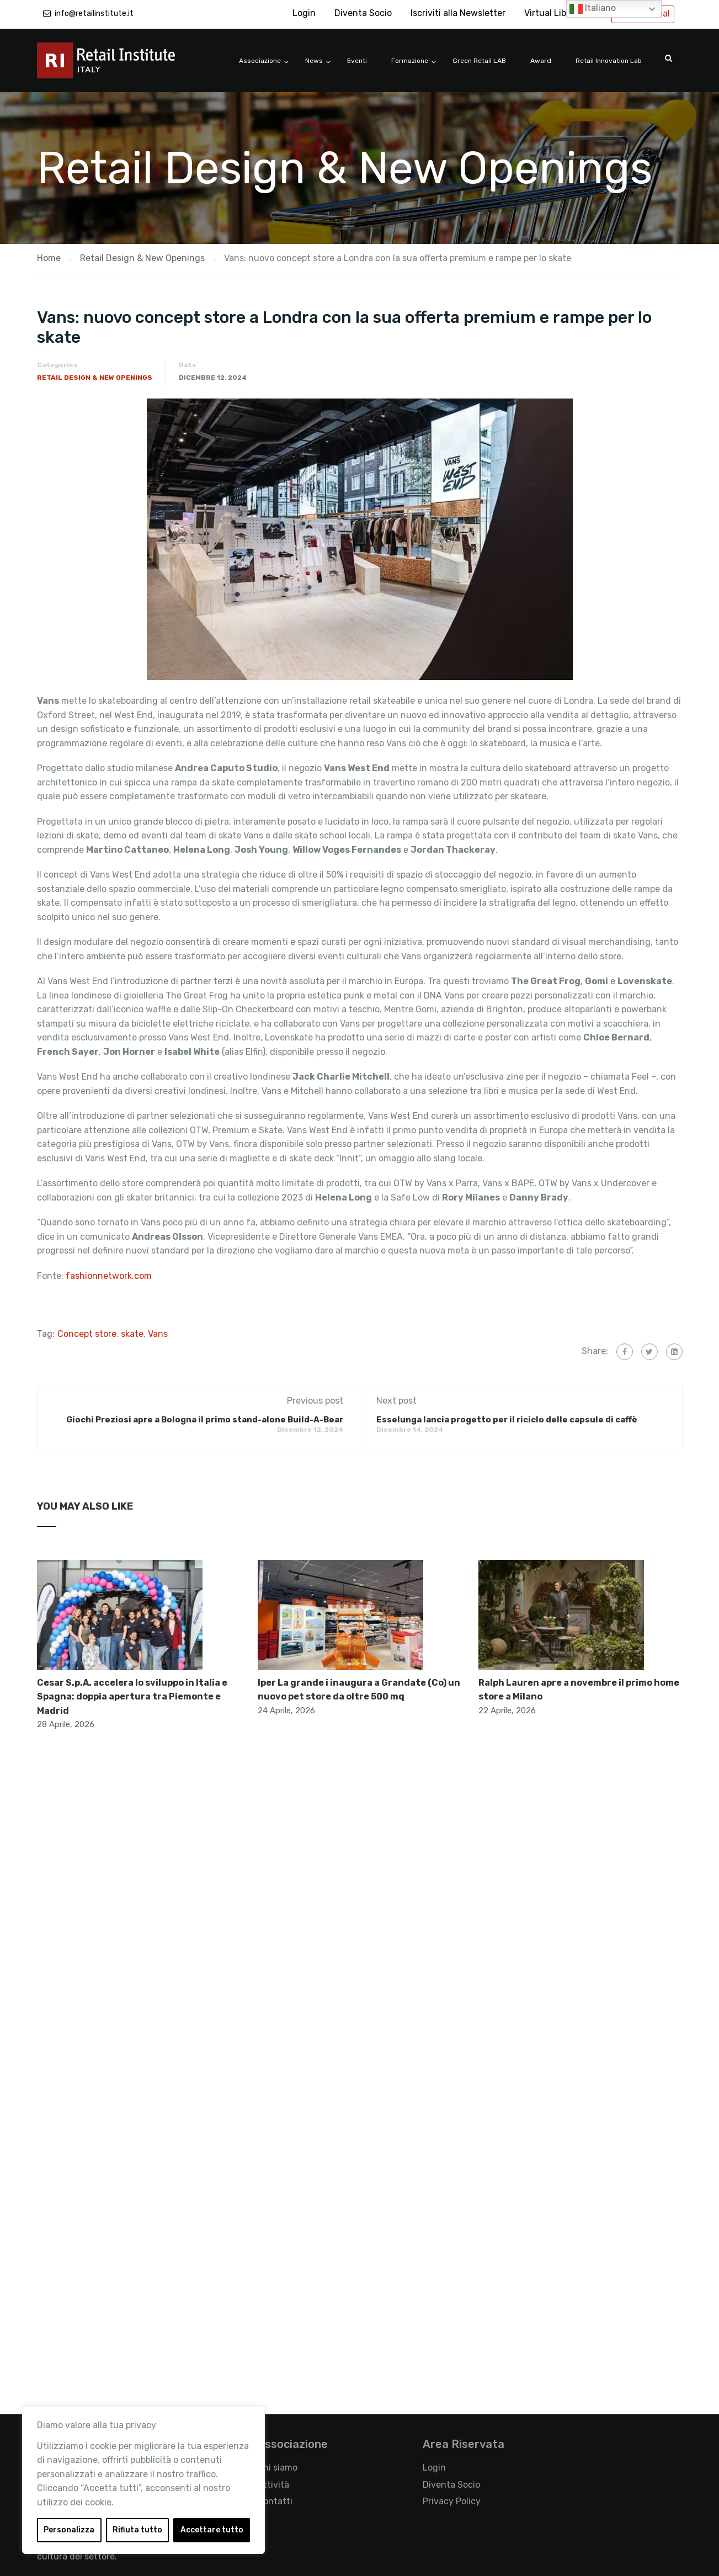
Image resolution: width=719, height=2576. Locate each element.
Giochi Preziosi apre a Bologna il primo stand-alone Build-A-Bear (204, 1420)
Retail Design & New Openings (94, 377)
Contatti (274, 2501)
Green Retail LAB (479, 61)
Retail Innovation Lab (609, 61)
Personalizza (69, 2530)
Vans (158, 1334)
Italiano (592, 8)
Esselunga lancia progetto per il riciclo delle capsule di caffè (506, 1420)
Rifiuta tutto (137, 2530)
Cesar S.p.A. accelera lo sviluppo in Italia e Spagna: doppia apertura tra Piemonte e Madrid (132, 1696)
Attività (273, 2484)
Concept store (86, 1334)
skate (132, 1334)
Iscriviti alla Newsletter (458, 13)
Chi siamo (277, 2467)
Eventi (357, 61)
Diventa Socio (363, 13)
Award (540, 61)
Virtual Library (553, 13)
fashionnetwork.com (109, 1276)
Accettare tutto (211, 2530)
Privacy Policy (452, 2501)
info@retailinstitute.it (94, 13)
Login (304, 13)
